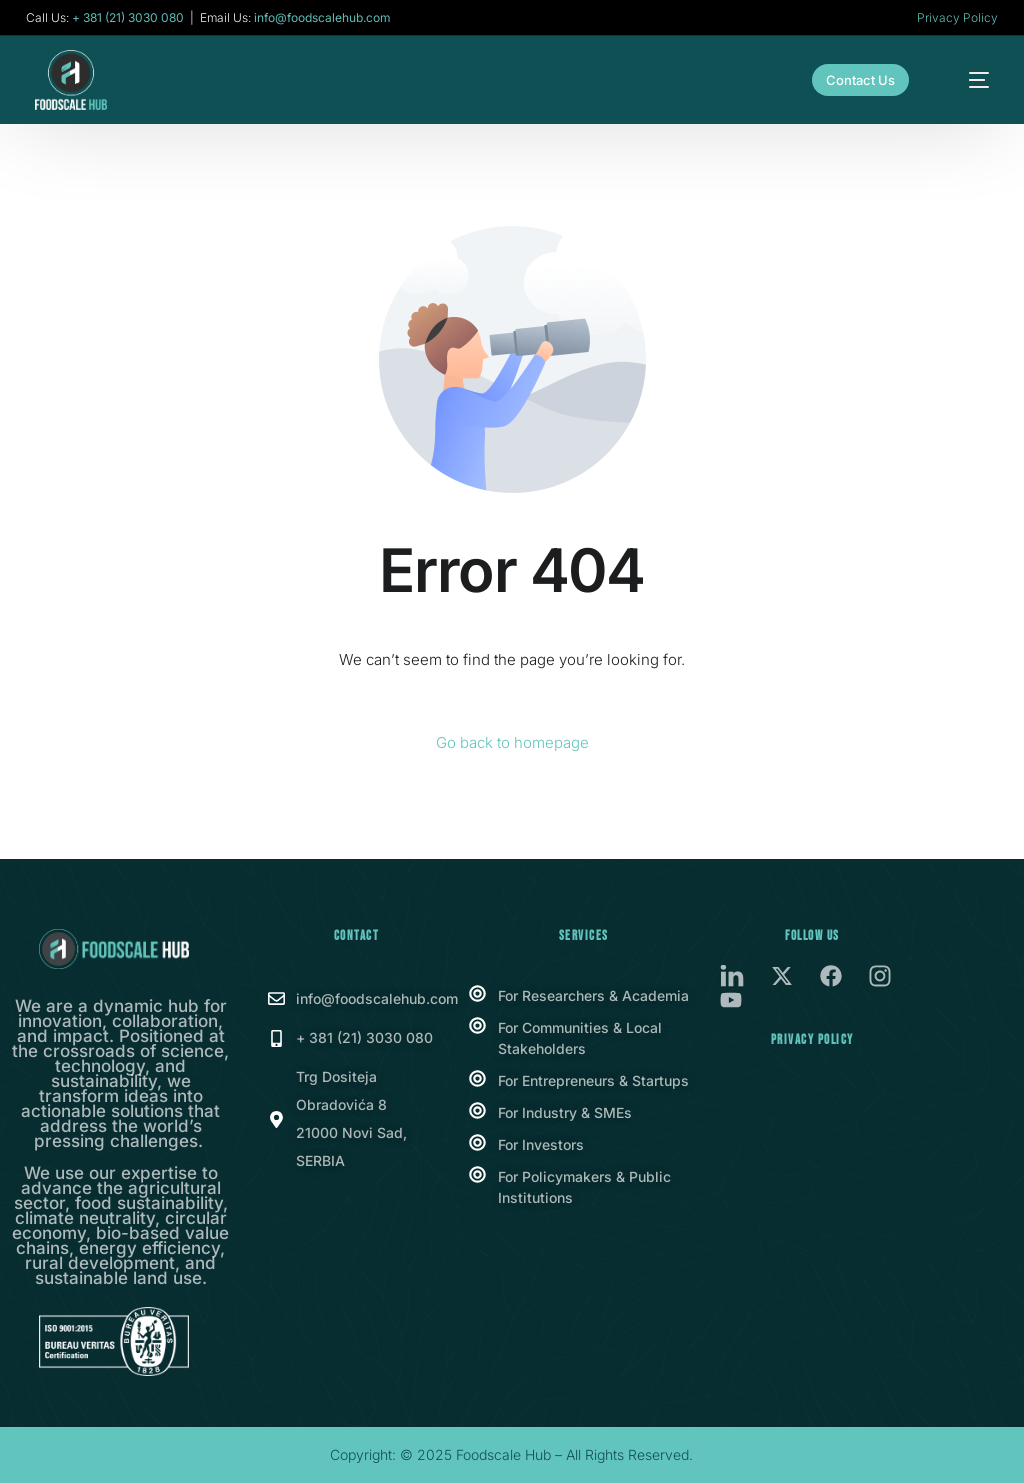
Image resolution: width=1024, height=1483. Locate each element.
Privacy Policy (957, 17)
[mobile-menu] (966, 80)
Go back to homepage (512, 742)
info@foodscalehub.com (322, 18)
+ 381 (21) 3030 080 (128, 18)
